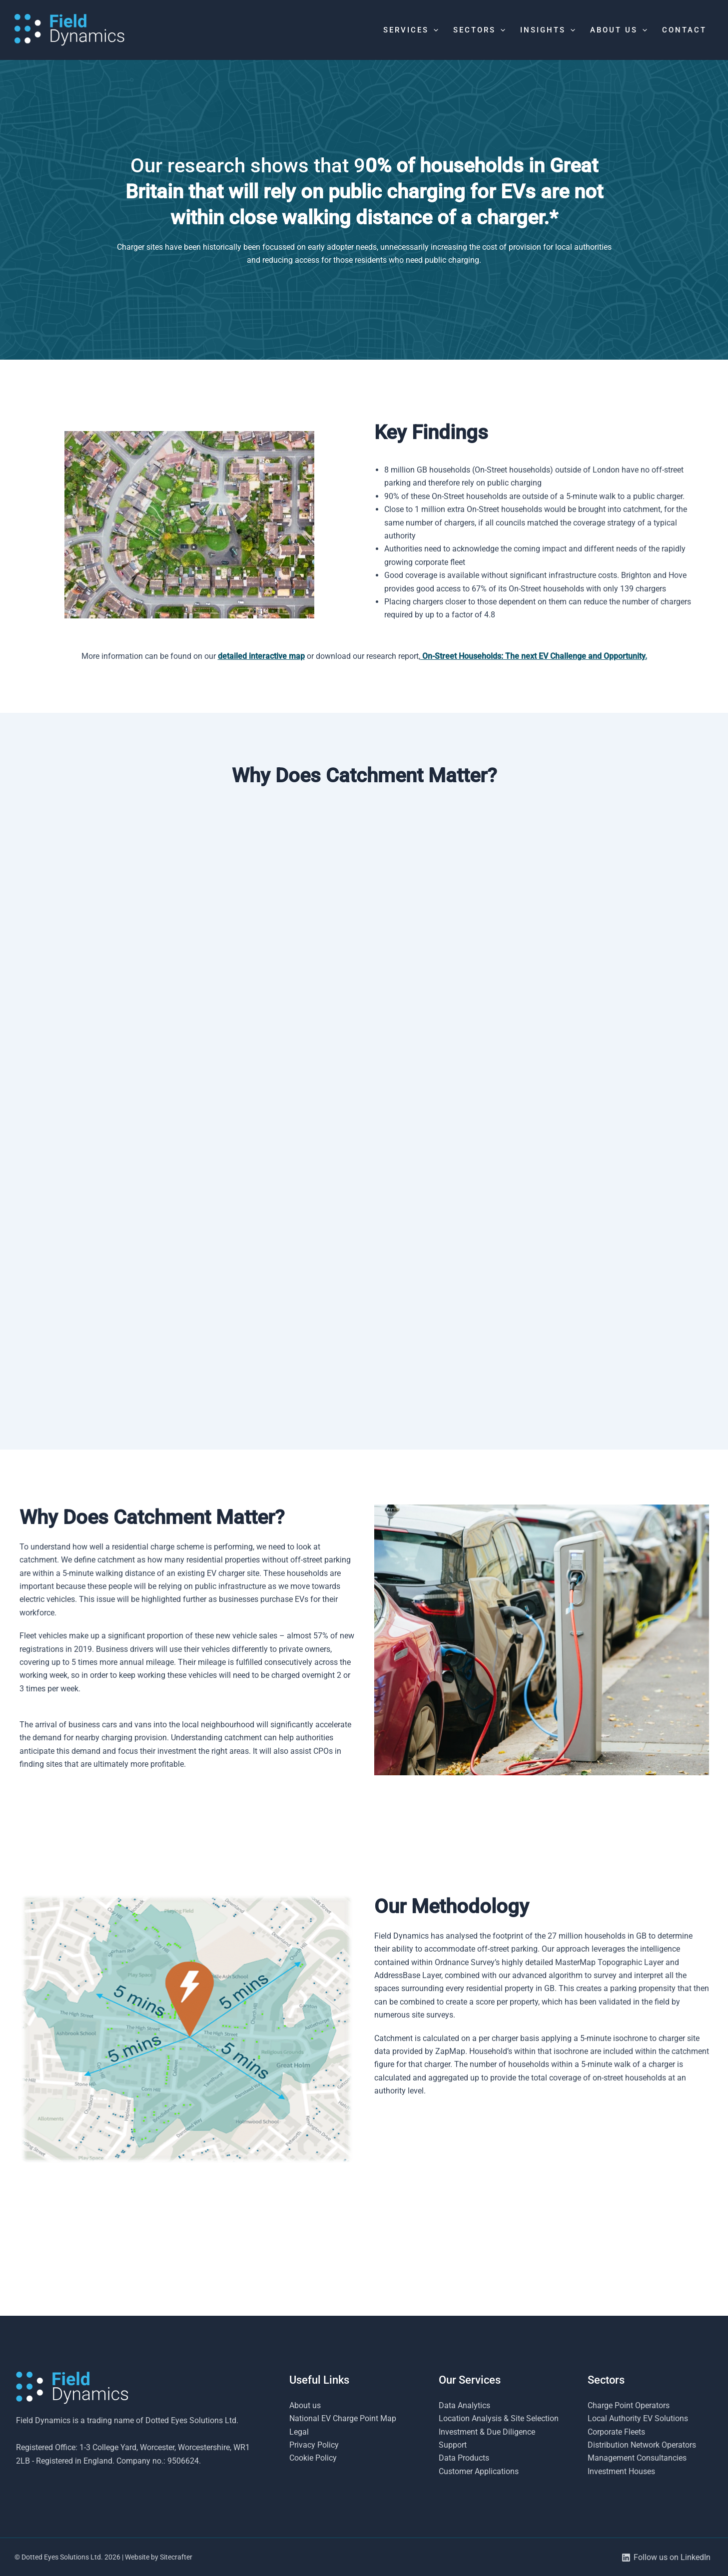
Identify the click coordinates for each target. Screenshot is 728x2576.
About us (305, 2405)
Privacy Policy (314, 2445)
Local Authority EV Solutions (638, 2418)
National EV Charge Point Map (342, 2418)
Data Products (464, 2458)
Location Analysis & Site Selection (499, 2418)
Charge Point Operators (629, 2405)
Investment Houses (621, 2471)
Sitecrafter (176, 2557)
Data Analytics (464, 2405)
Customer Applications (479, 2471)
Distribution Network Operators (642, 2445)
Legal (299, 2432)
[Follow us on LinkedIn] (666, 2557)
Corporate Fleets (616, 2432)
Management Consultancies (637, 2458)
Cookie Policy (313, 2458)
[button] (433, 30)
